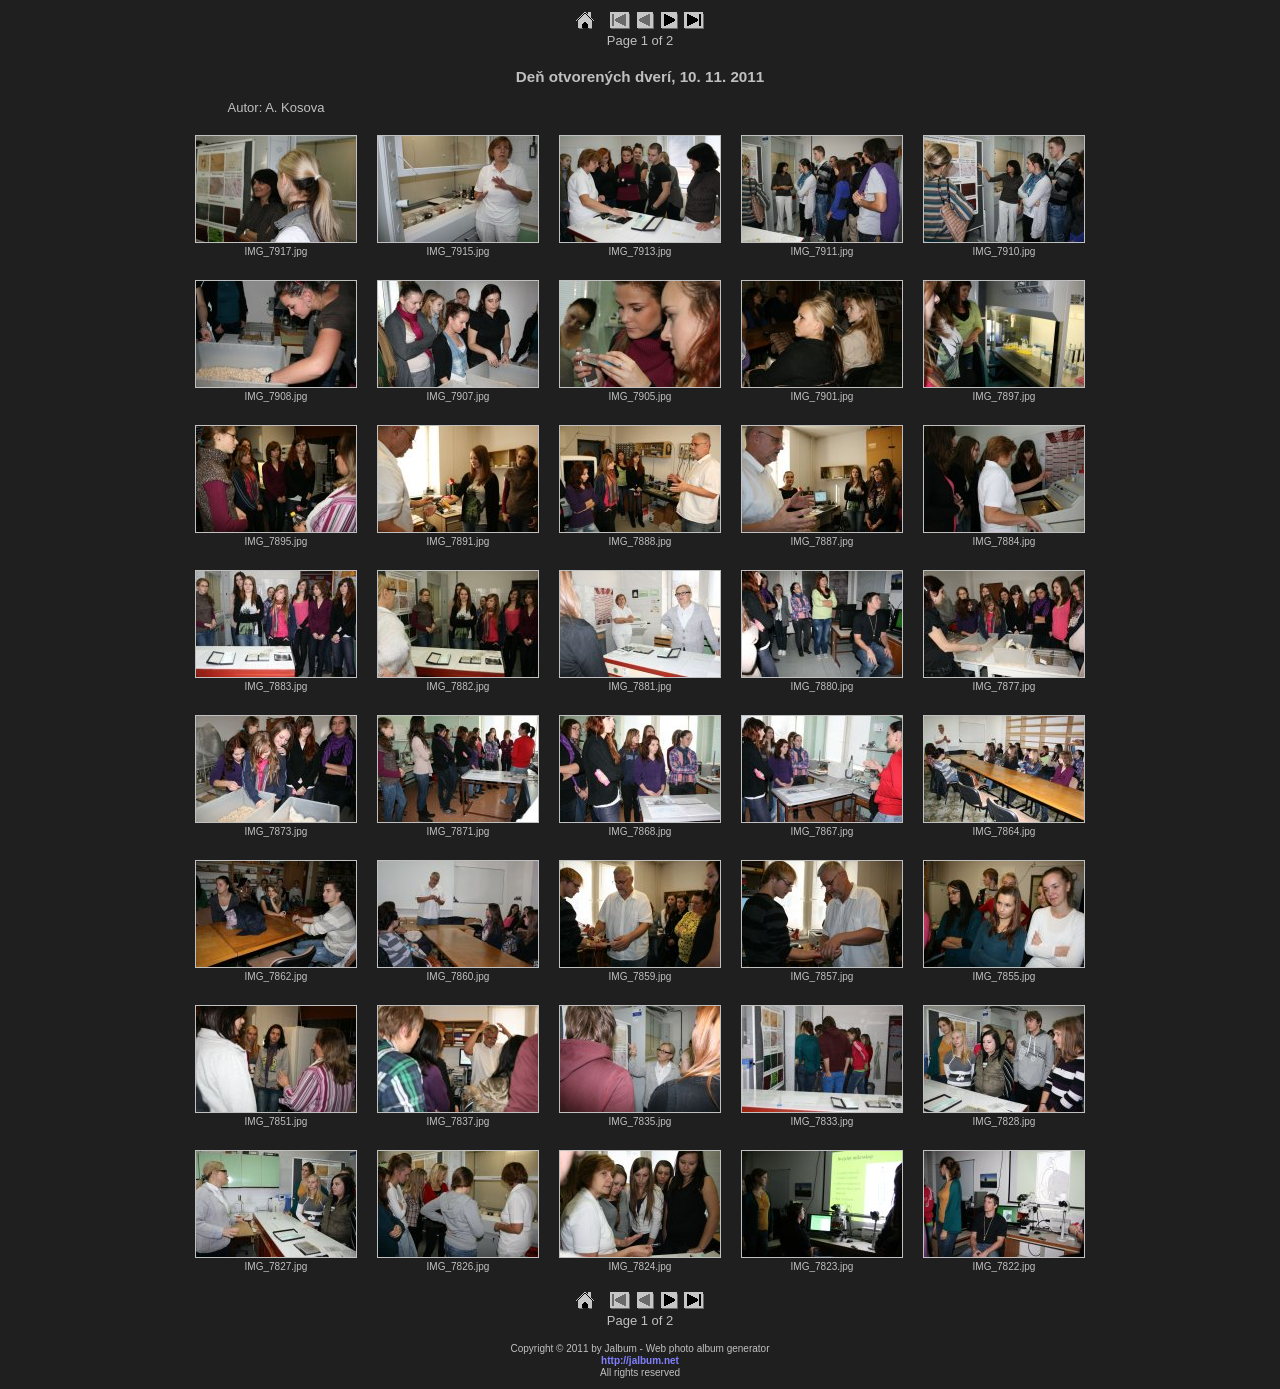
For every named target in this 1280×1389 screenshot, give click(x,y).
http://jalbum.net (640, 1360)
